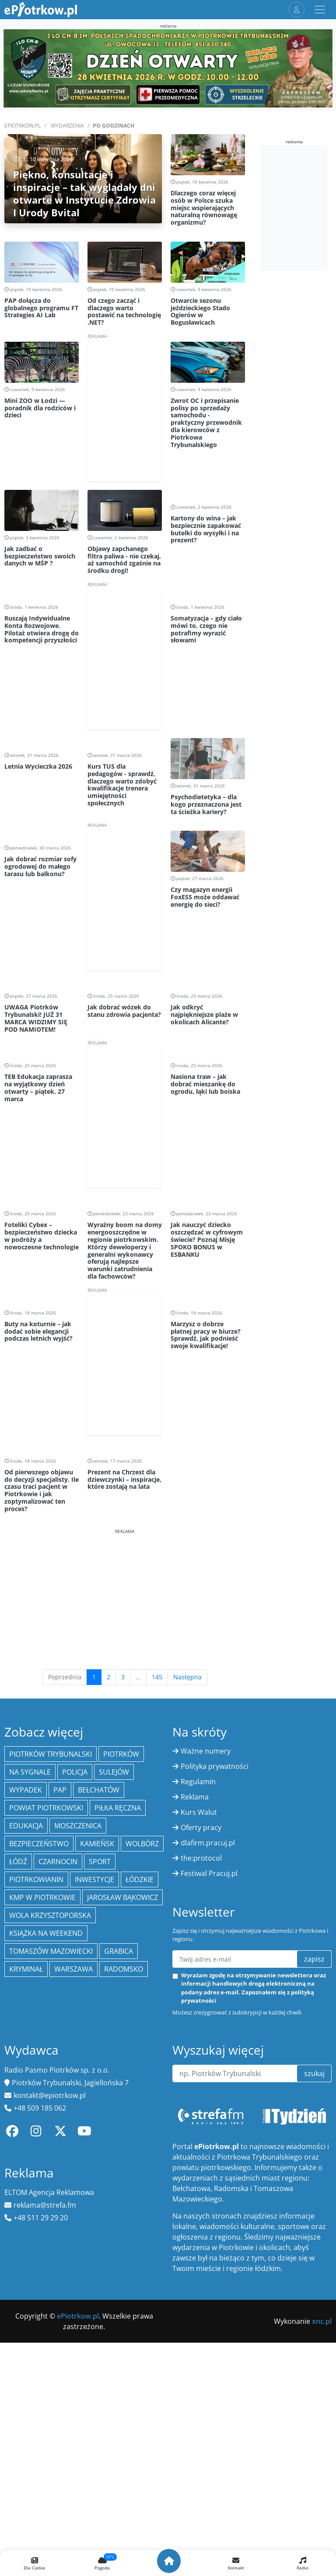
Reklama (195, 1797)
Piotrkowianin (36, 1879)
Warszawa (73, 1969)
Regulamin (198, 1781)
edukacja (26, 1826)
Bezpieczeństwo (39, 1843)
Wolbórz (142, 1843)
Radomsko (123, 1969)
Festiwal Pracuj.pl (209, 1873)
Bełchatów (98, 1790)
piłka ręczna (117, 1808)
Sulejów (114, 1772)
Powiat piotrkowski (46, 1808)
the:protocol (201, 1858)
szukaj (314, 2073)
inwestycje (94, 1879)
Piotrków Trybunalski (50, 1754)
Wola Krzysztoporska (50, 1915)
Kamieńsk (97, 1843)
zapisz (314, 1959)
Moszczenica (78, 1826)
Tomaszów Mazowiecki (51, 1951)
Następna (187, 1677)
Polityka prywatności (214, 1766)
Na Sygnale (30, 1772)
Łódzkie (140, 1879)
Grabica (118, 1951)
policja (75, 1772)
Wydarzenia (67, 125)
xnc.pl (322, 2321)
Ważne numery (206, 1751)
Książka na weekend (46, 1933)
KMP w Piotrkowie (42, 1897)
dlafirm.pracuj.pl (208, 1843)
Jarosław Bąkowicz (122, 1897)
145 (157, 1677)
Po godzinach (113, 125)
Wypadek (25, 1790)
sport (100, 1861)
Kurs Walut (199, 1812)
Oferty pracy (201, 1827)
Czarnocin (57, 1861)
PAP (59, 1790)
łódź (18, 1861)
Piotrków (121, 1754)
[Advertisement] (125, 1596)
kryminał (26, 1969)
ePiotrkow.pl (22, 125)
